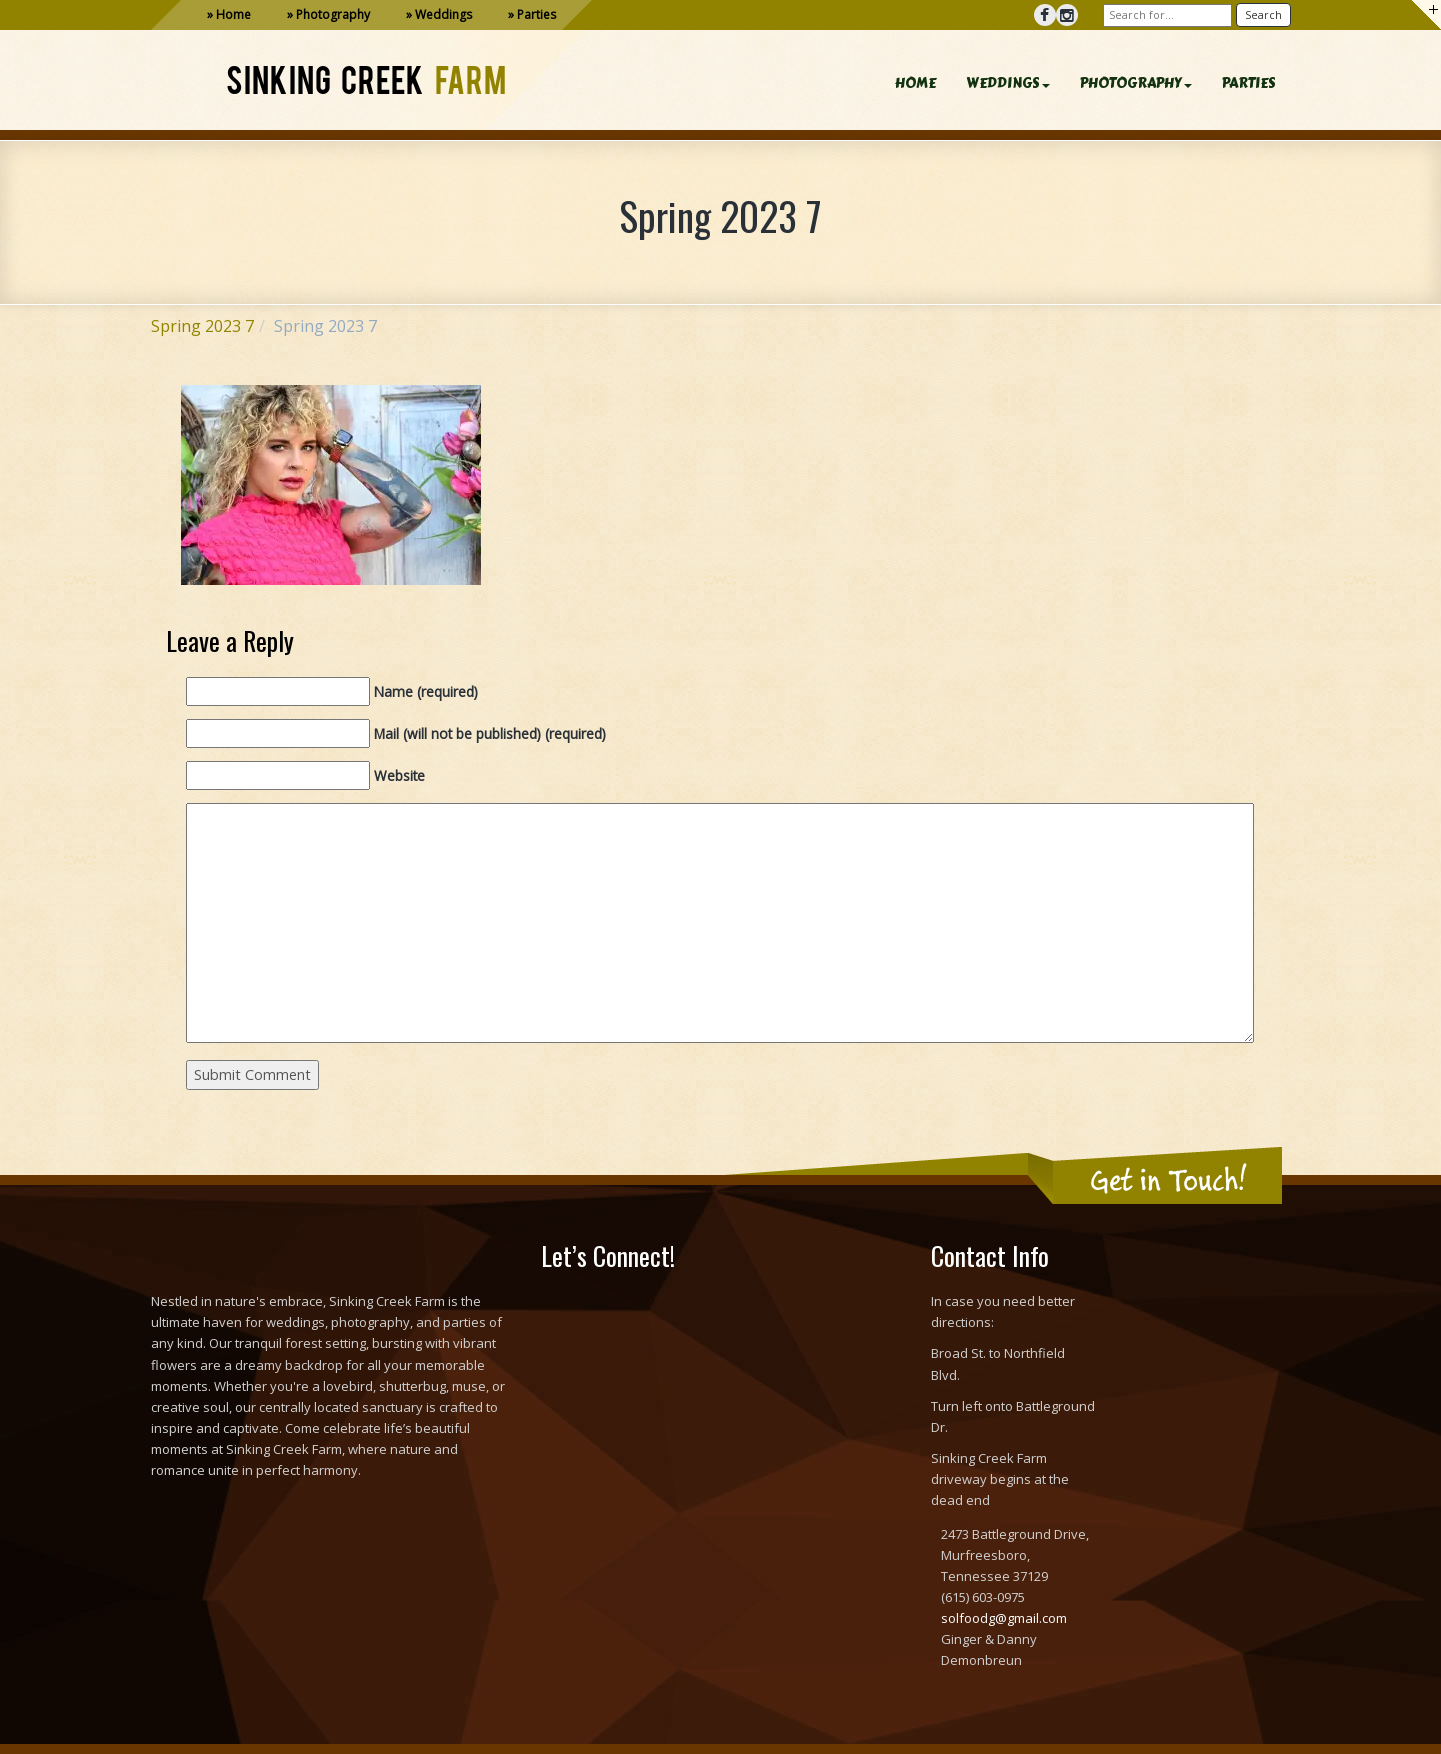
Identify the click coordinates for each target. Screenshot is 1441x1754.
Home (233, 14)
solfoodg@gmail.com (1004, 1618)
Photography (333, 14)
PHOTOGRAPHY (1136, 83)
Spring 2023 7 (202, 326)
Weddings (443, 14)
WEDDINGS (1008, 83)
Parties (536, 14)
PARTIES (1249, 83)
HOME (915, 83)
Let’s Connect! (608, 1255)
